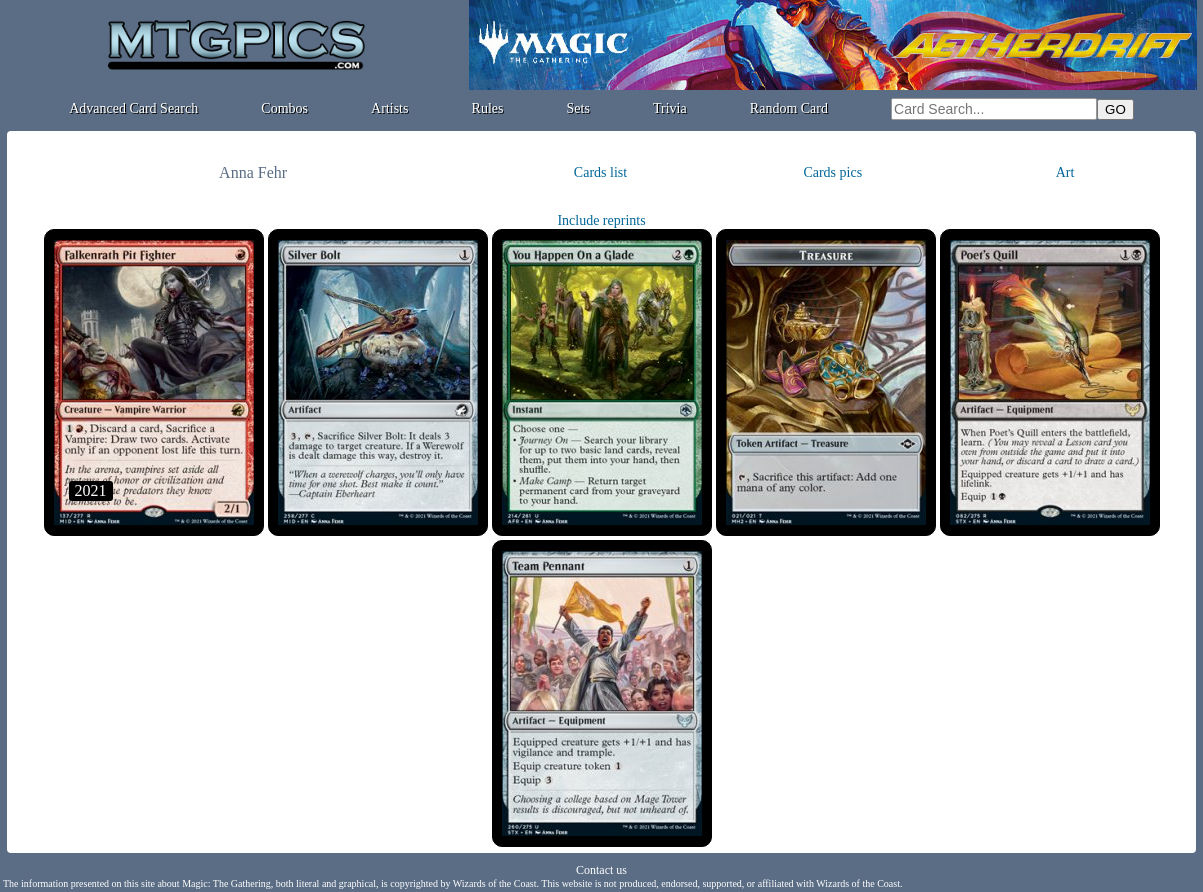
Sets (578, 108)
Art (1065, 172)
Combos (284, 108)
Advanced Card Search (133, 108)
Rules (488, 108)
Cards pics (832, 172)
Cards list (600, 172)
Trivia (670, 108)
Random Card (789, 108)
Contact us (601, 870)
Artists (389, 108)
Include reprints (601, 220)
